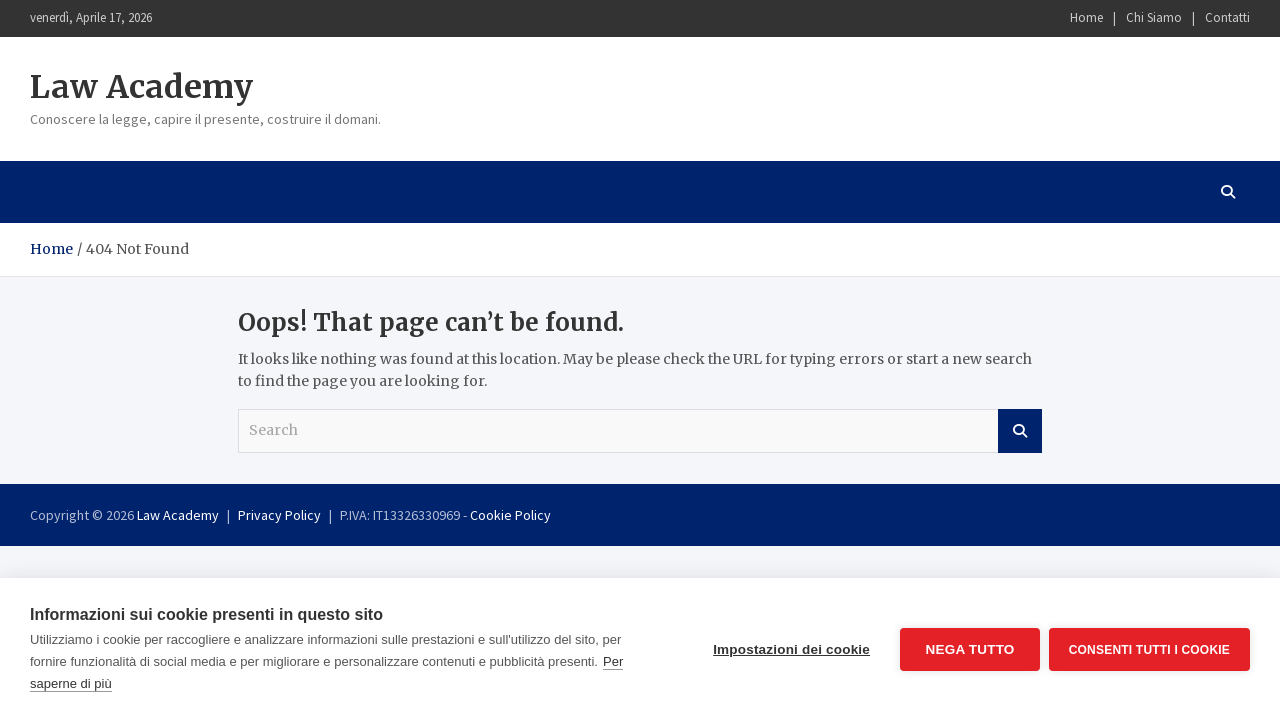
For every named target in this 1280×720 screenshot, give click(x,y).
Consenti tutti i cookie (1149, 649)
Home (1086, 17)
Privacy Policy (279, 515)
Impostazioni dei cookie (790, 649)
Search (1020, 431)
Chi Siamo (1154, 17)
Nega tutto (968, 649)
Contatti (1227, 17)
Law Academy (141, 87)
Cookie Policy (510, 515)
